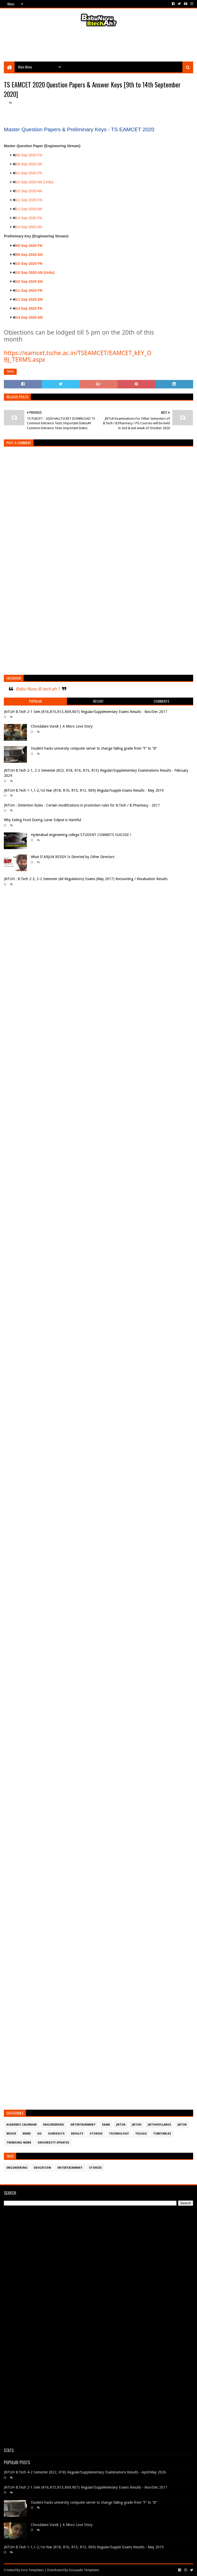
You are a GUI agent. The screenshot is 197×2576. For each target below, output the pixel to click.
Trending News (18, 2142)
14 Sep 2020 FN (29, 218)
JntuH (136, 2124)
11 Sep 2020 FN (29, 200)
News (27, 2133)
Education (42, 2167)
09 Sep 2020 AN (29, 164)
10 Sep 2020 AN (29, 191)
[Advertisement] (98, 44)
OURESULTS (56, 2133)
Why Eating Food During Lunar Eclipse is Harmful (42, 820)
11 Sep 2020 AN (29, 209)
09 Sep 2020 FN (29, 155)
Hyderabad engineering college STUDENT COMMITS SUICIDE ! (81, 835)
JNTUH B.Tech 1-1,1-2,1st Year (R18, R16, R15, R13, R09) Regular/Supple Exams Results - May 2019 (84, 790)
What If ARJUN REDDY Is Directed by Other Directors (72, 857)
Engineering (53, 2124)
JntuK (182, 2124)
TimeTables (162, 2133)
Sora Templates (32, 2570)
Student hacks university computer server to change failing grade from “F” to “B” (94, 748)
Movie (11, 2133)
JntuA (120, 2124)
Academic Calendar (21, 2124)
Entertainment (83, 2124)
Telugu (141, 2133)
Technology (119, 2133)
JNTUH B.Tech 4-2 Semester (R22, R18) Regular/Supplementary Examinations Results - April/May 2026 (85, 2472)
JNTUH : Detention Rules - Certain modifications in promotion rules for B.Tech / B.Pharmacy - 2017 (82, 805)
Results (77, 2133)
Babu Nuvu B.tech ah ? (38, 688)
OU (39, 2133)
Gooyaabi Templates (84, 2570)
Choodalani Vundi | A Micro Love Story (62, 726)
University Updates (53, 2142)
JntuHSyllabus (159, 2124)
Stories (96, 2133)
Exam (106, 2124)
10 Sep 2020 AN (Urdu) (34, 182)
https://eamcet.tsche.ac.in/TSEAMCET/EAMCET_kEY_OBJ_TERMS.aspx (77, 356)
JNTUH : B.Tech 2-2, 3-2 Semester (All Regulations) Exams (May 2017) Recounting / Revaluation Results (86, 879)
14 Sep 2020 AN (29, 227)
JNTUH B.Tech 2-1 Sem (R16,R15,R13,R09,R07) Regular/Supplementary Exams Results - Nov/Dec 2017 (85, 712)
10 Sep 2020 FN (29, 173)
